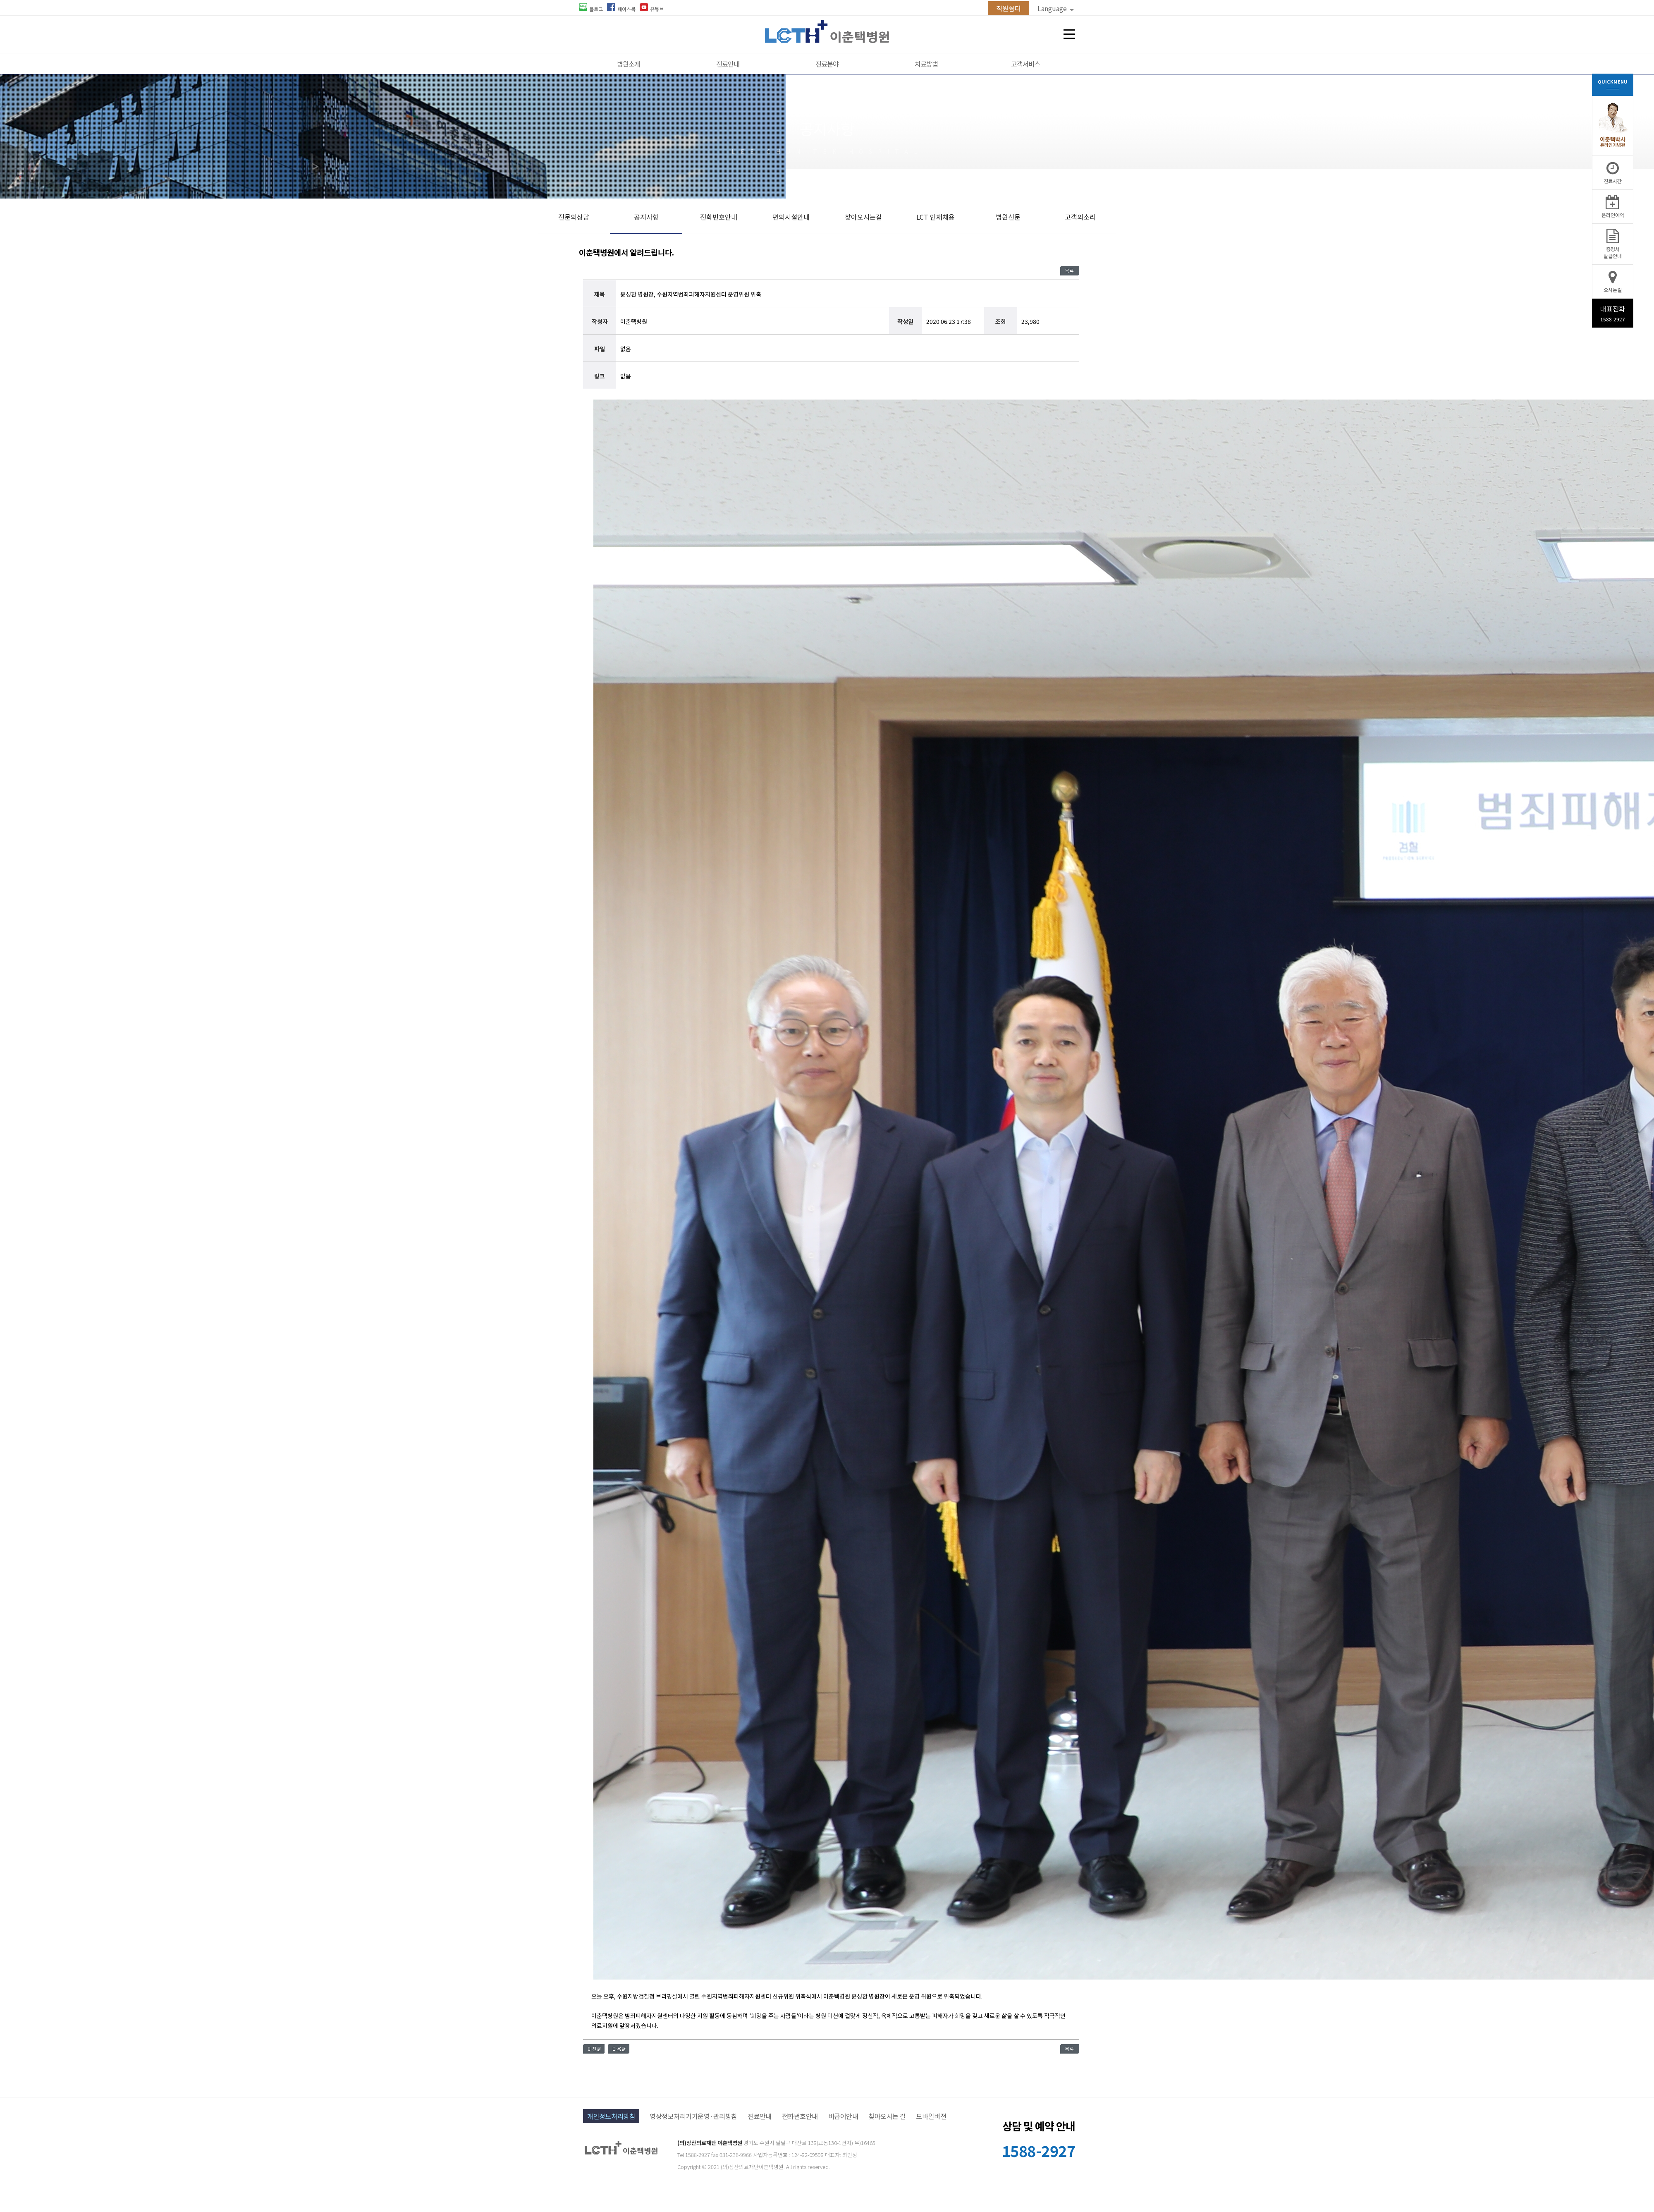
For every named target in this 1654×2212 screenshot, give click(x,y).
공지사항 (646, 217)
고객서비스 (1025, 64)
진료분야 (827, 64)
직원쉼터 (1008, 8)
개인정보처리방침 (611, 2116)
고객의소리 (1080, 217)
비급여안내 (843, 2116)
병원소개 (628, 64)
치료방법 (926, 64)
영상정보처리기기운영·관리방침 (693, 2116)
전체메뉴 (1069, 34)
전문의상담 (573, 217)
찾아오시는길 (863, 217)
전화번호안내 (718, 217)
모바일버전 (931, 2116)
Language (1055, 8)
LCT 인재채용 (935, 217)
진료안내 (727, 64)
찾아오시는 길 (887, 2116)
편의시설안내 (791, 217)
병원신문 (1008, 217)
